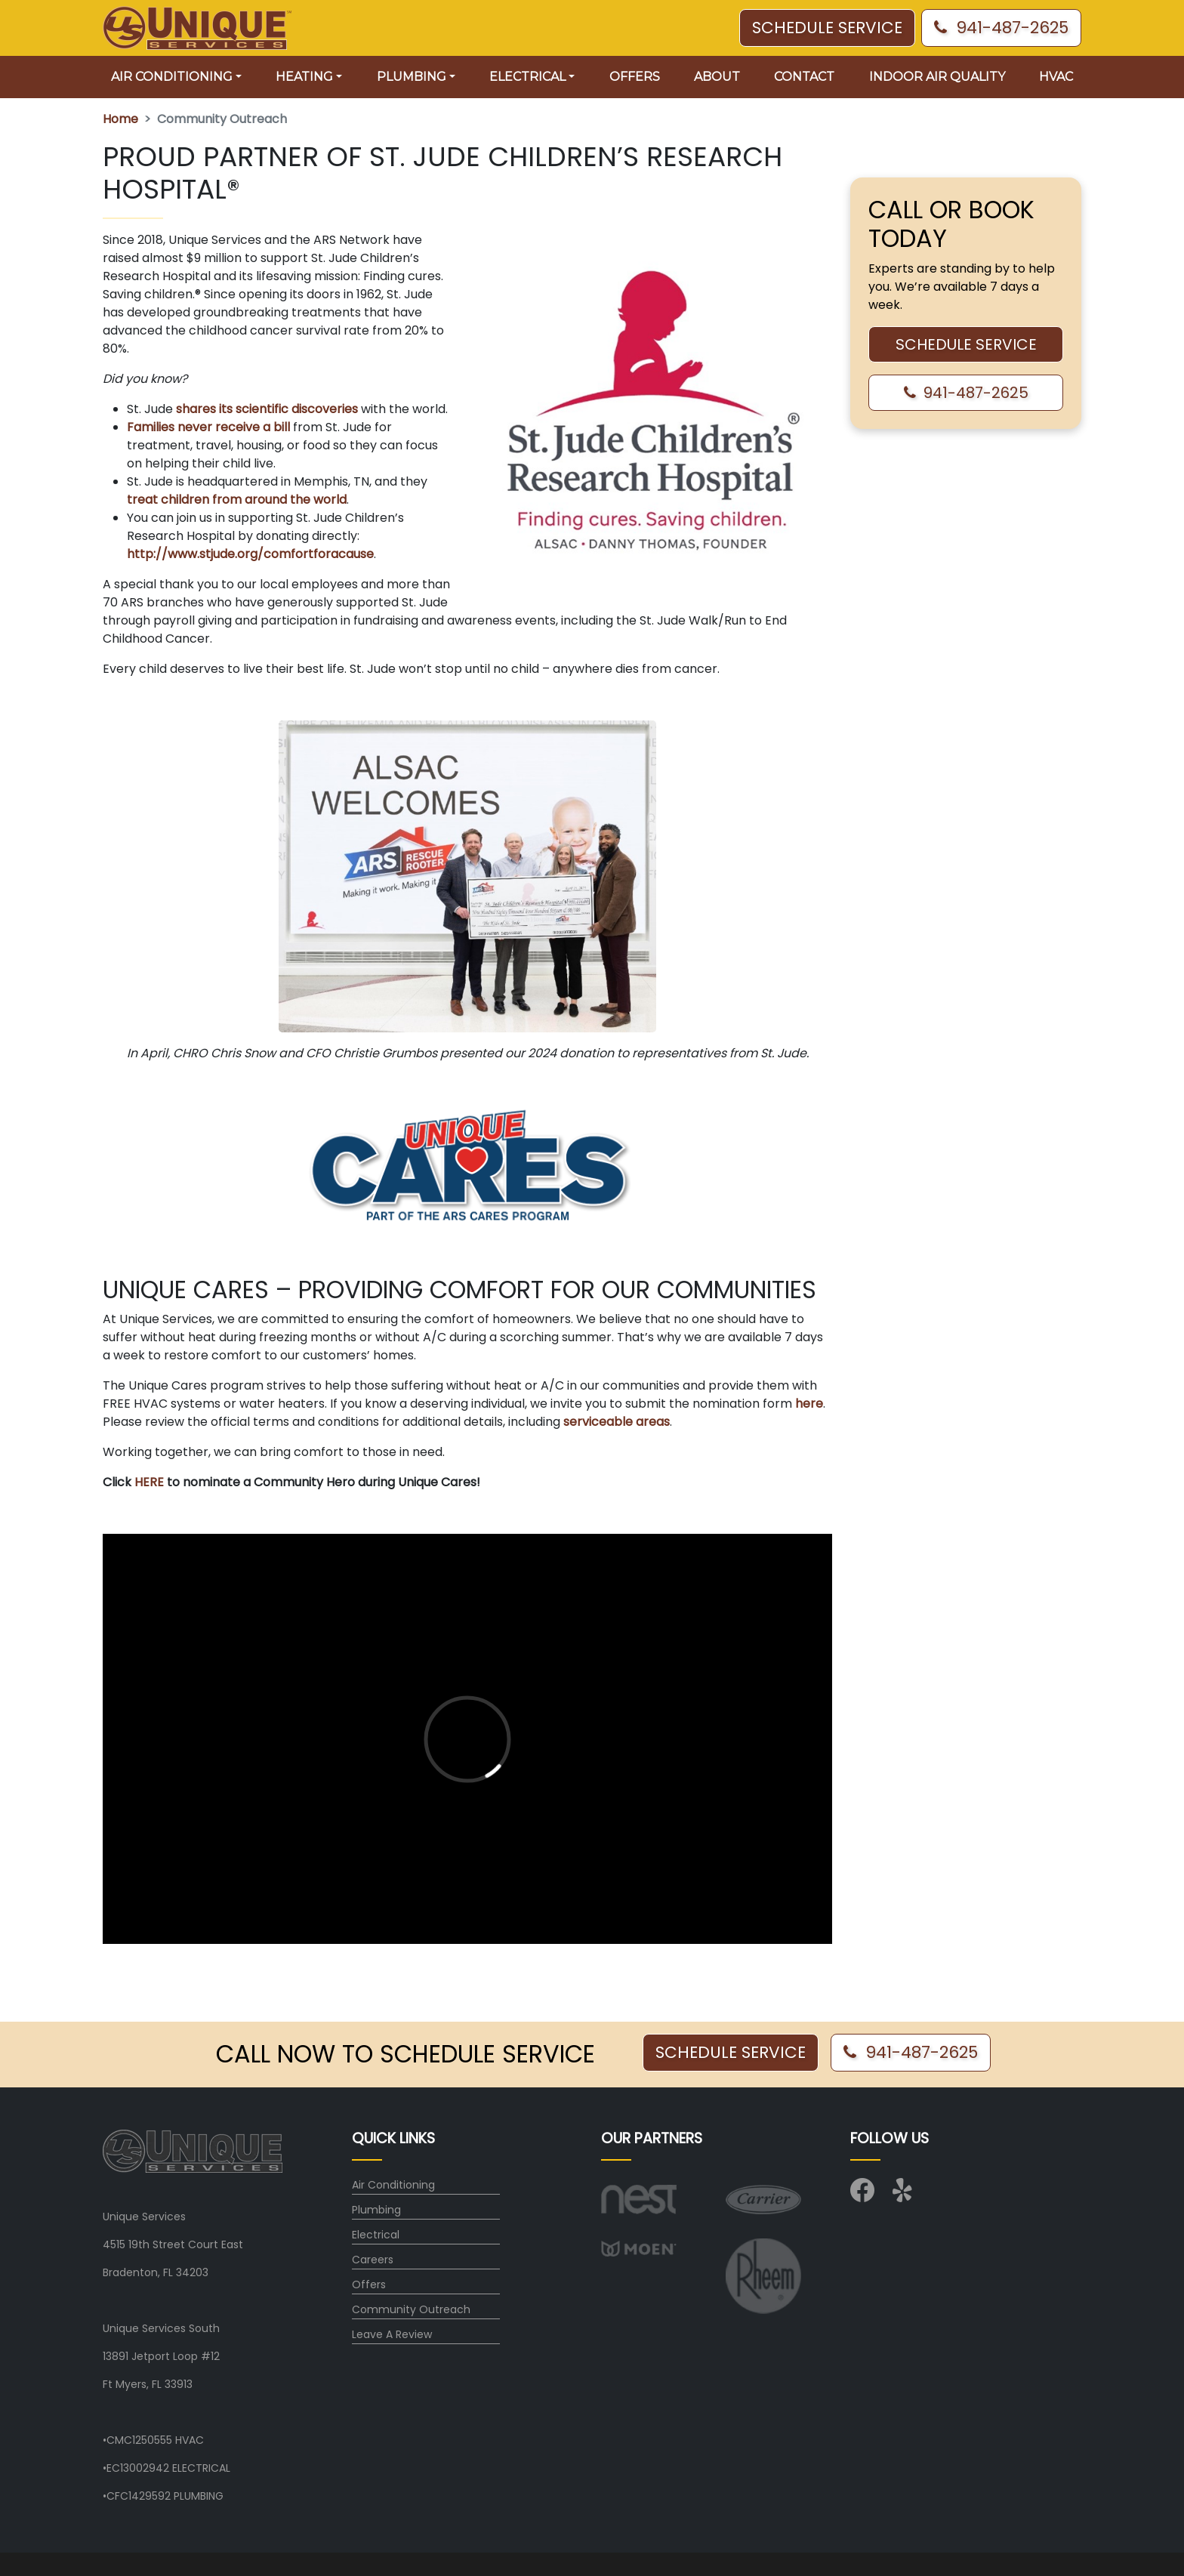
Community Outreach (411, 2309)
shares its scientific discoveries (267, 409)
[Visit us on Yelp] (905, 2195)
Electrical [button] (527, 76)
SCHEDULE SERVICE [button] (827, 27)
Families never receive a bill (208, 427)
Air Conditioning (393, 2184)
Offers (634, 76)
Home (120, 119)
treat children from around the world (237, 499)
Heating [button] (304, 76)
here (809, 1403)
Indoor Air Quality (937, 76)
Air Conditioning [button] (172, 76)
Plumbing (376, 2209)
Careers (372, 2259)
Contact (804, 76)
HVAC (1056, 76)
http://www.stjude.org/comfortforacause (250, 554)
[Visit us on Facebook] (862, 2195)
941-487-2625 (1001, 27)
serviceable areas (616, 1421)
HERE (150, 1482)
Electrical (375, 2234)
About (717, 76)
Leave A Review (392, 2334)
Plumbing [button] (411, 76)
